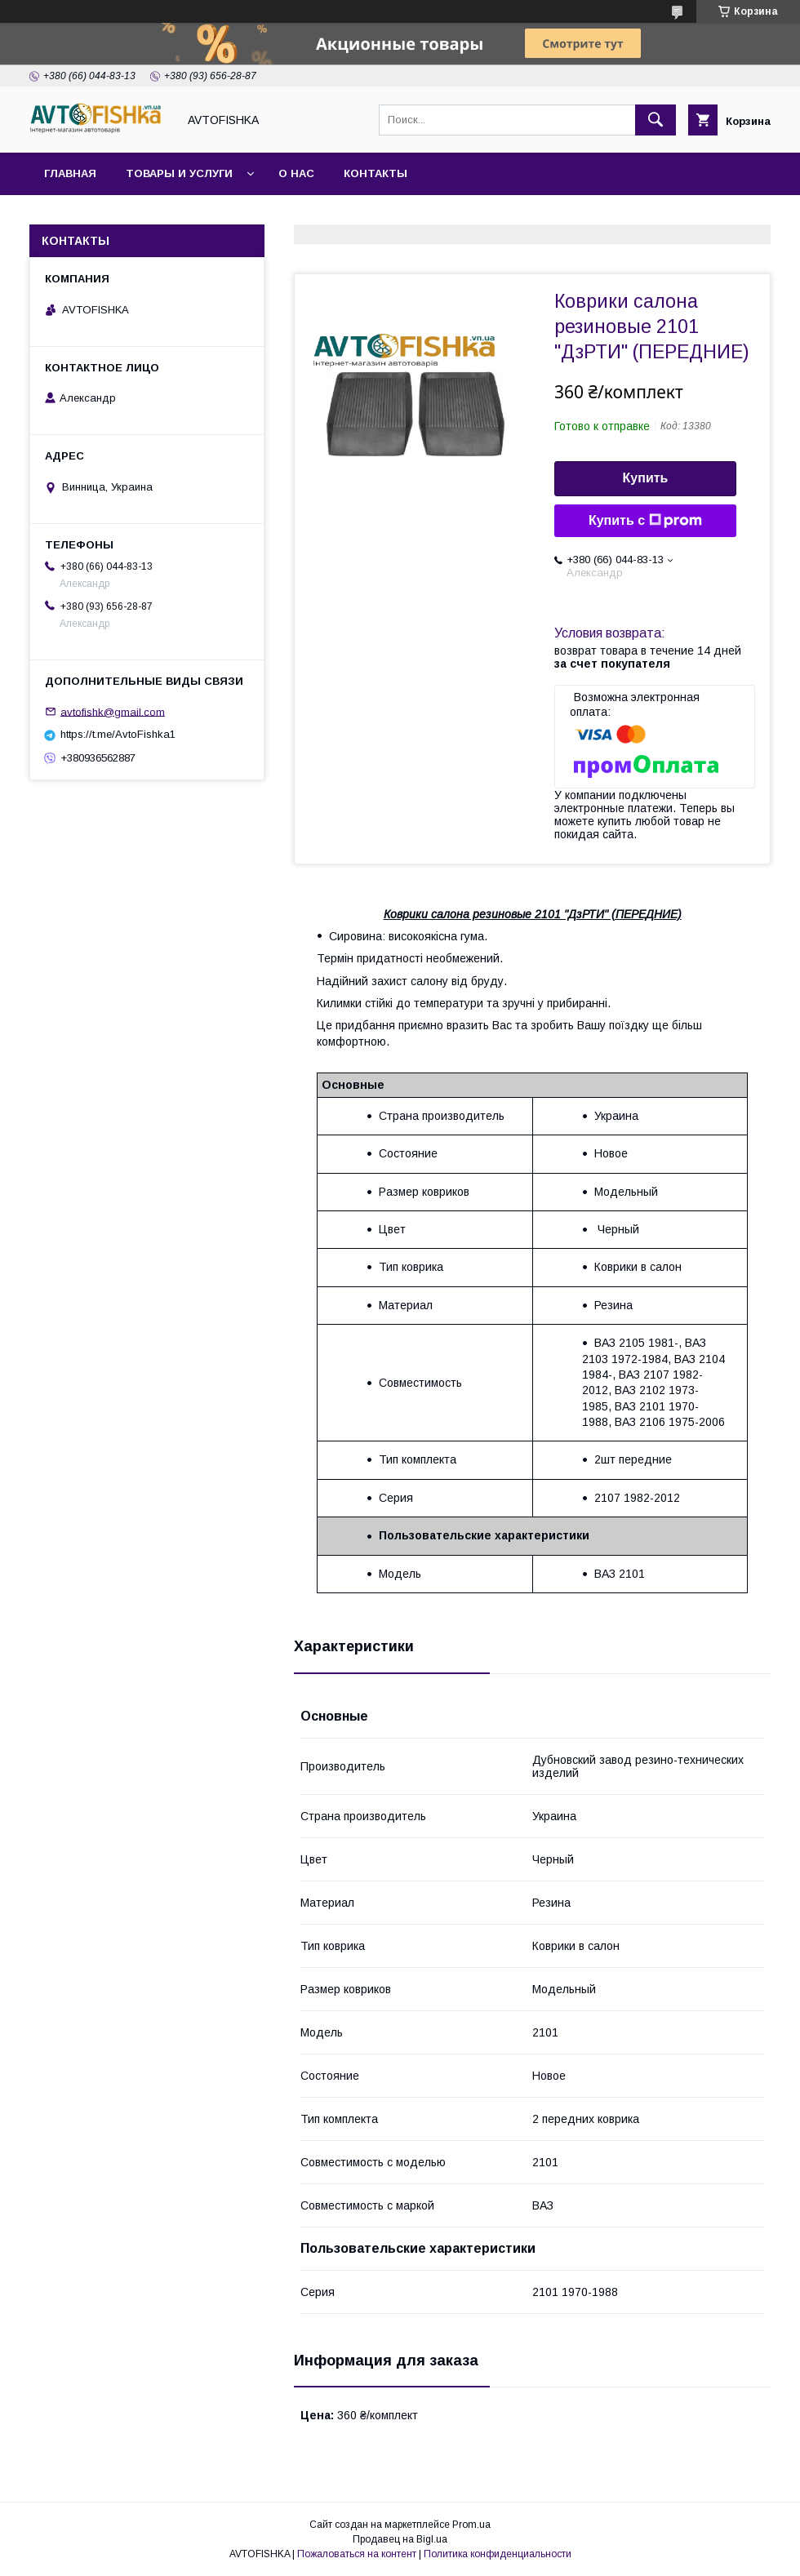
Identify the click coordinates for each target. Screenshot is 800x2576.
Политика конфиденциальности (497, 2554)
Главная (70, 173)
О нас (296, 173)
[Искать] (655, 119)
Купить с (645, 520)
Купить (646, 478)
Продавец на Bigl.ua (400, 2539)
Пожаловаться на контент (356, 2554)
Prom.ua (471, 2524)
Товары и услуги (179, 173)
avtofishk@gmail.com (112, 711)
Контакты (375, 173)
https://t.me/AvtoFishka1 (118, 734)
